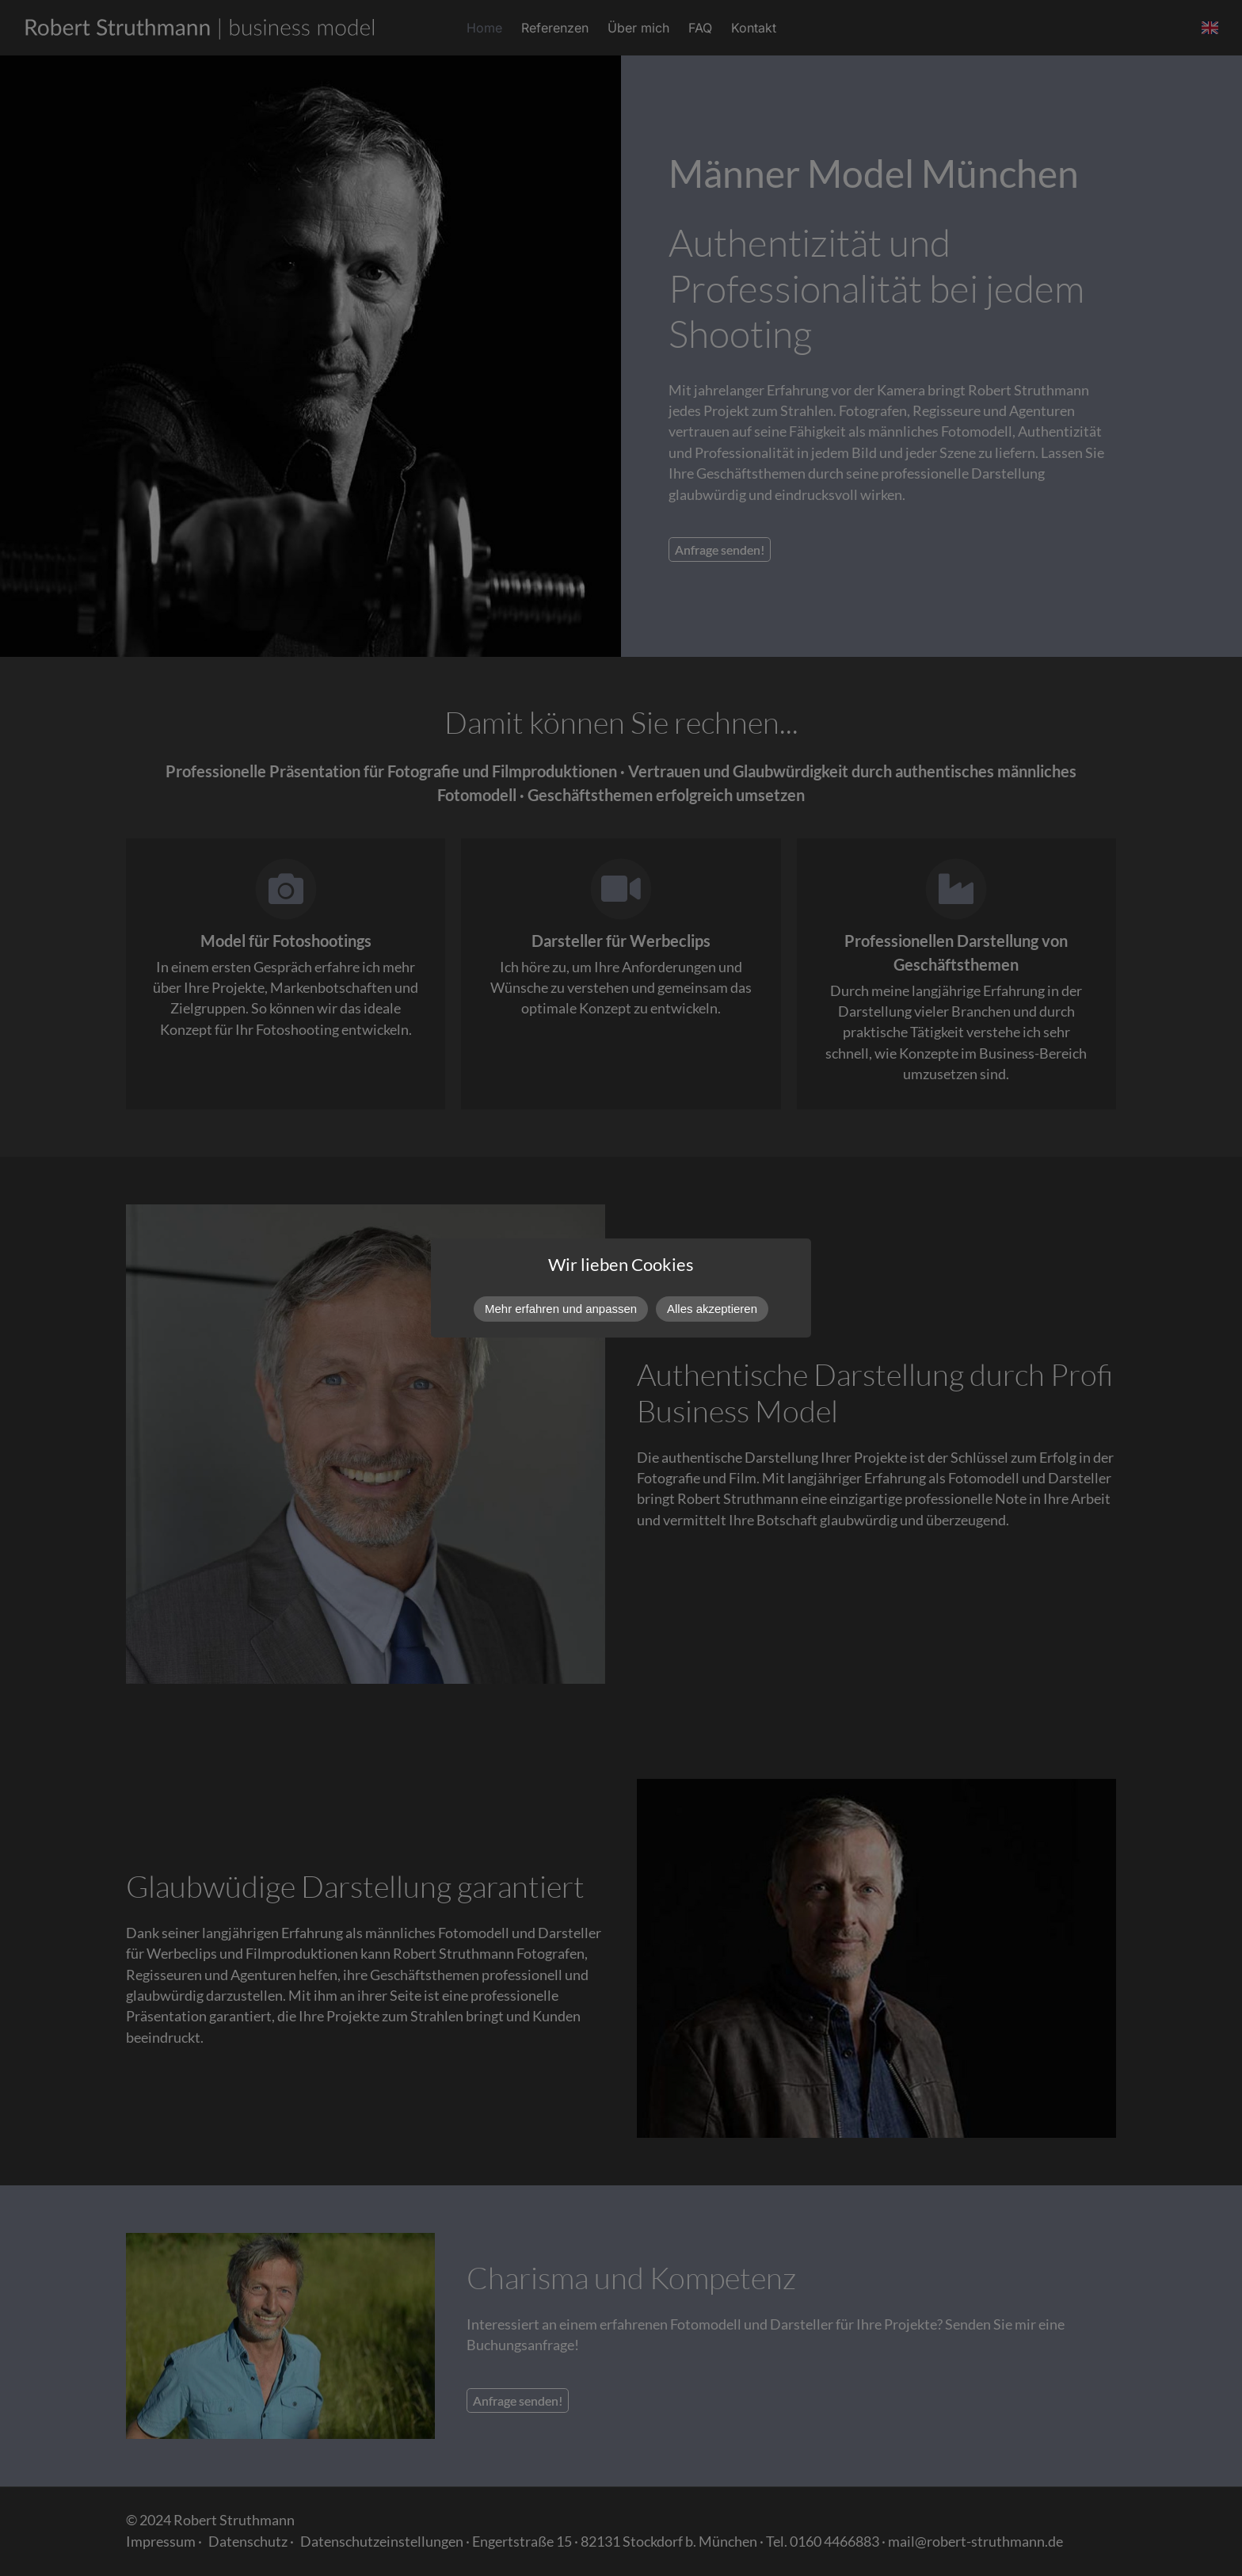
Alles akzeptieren (712, 1308)
